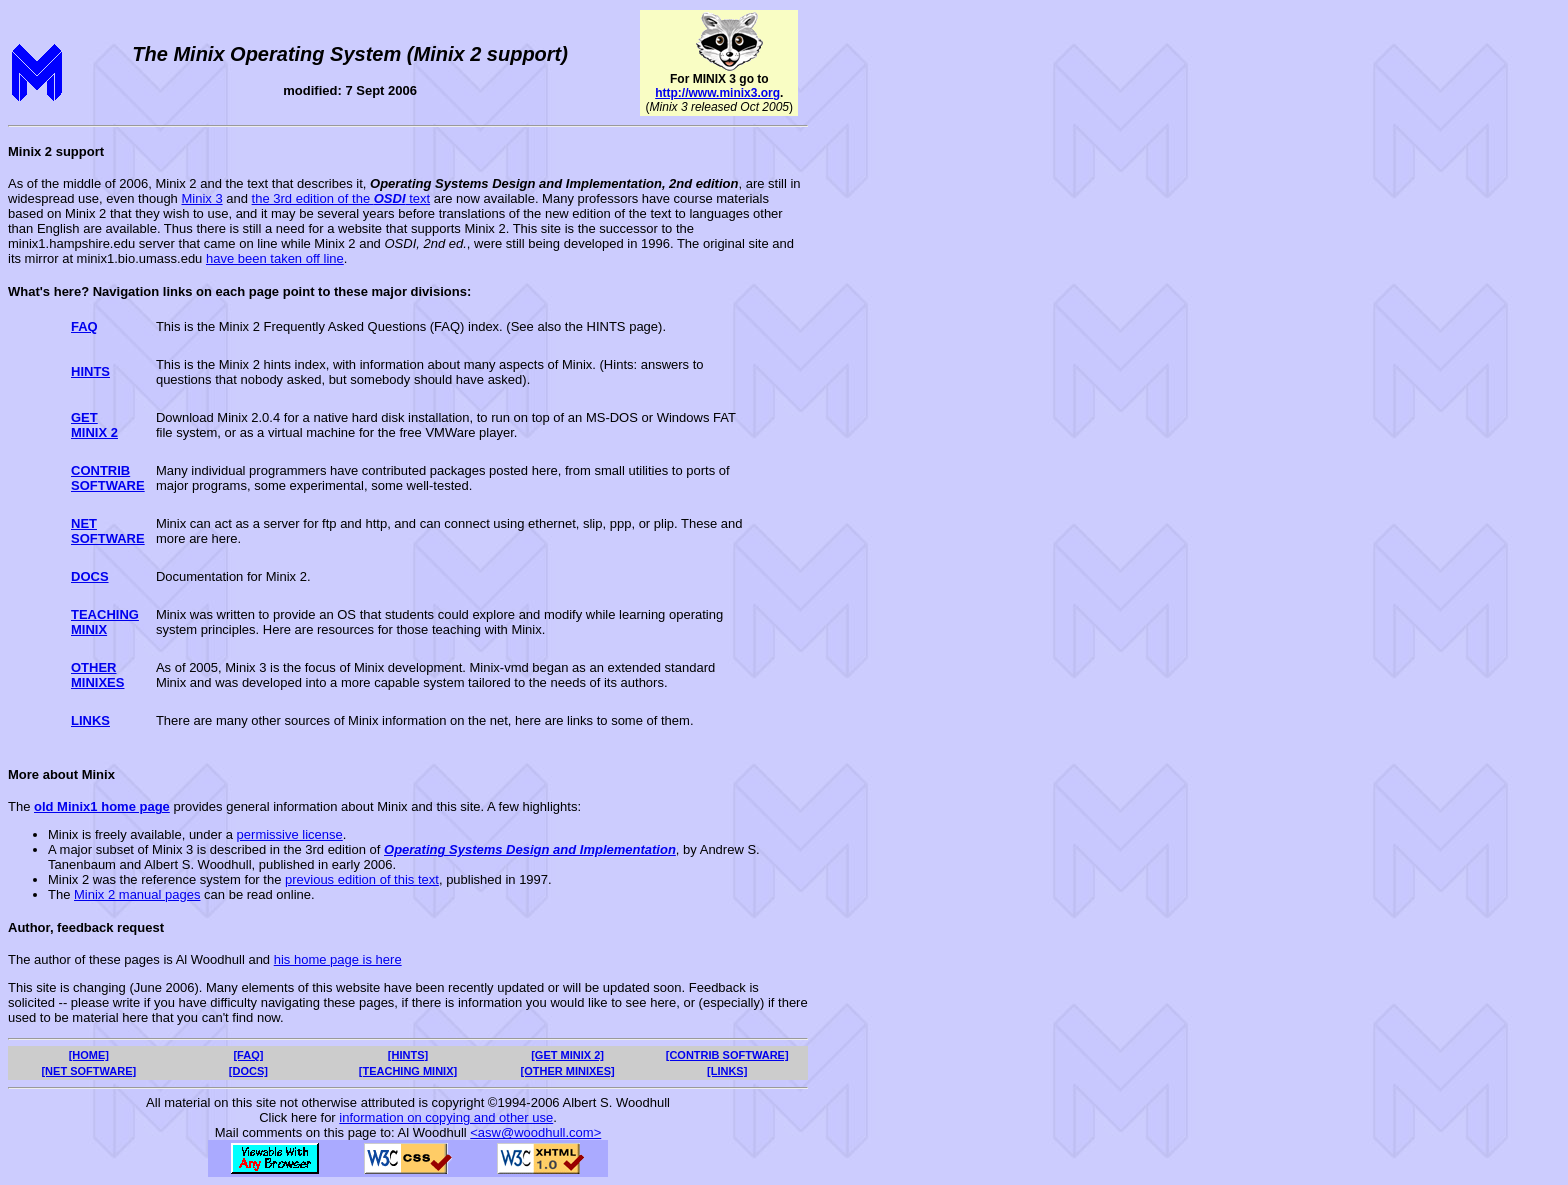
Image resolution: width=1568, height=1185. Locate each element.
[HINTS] (408, 1055)
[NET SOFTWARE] (88, 1071)
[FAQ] (248, 1055)
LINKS (90, 720)
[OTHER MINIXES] (568, 1071)
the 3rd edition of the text (341, 198)
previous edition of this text (362, 879)
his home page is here (338, 959)
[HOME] (89, 1055)
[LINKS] (727, 1071)
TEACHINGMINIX (105, 622)
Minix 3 (201, 198)
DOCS (90, 576)
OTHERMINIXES (97, 675)
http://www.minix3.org (717, 93)
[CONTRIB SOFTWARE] (727, 1055)
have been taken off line (275, 258)
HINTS (90, 371)
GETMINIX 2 (94, 425)
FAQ (84, 326)
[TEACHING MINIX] (408, 1071)
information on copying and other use (446, 1117)
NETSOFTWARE (108, 531)
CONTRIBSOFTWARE (108, 478)
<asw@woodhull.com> (535, 1132)
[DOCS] (248, 1071)
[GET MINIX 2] (567, 1055)
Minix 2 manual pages (137, 894)
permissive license (290, 834)
